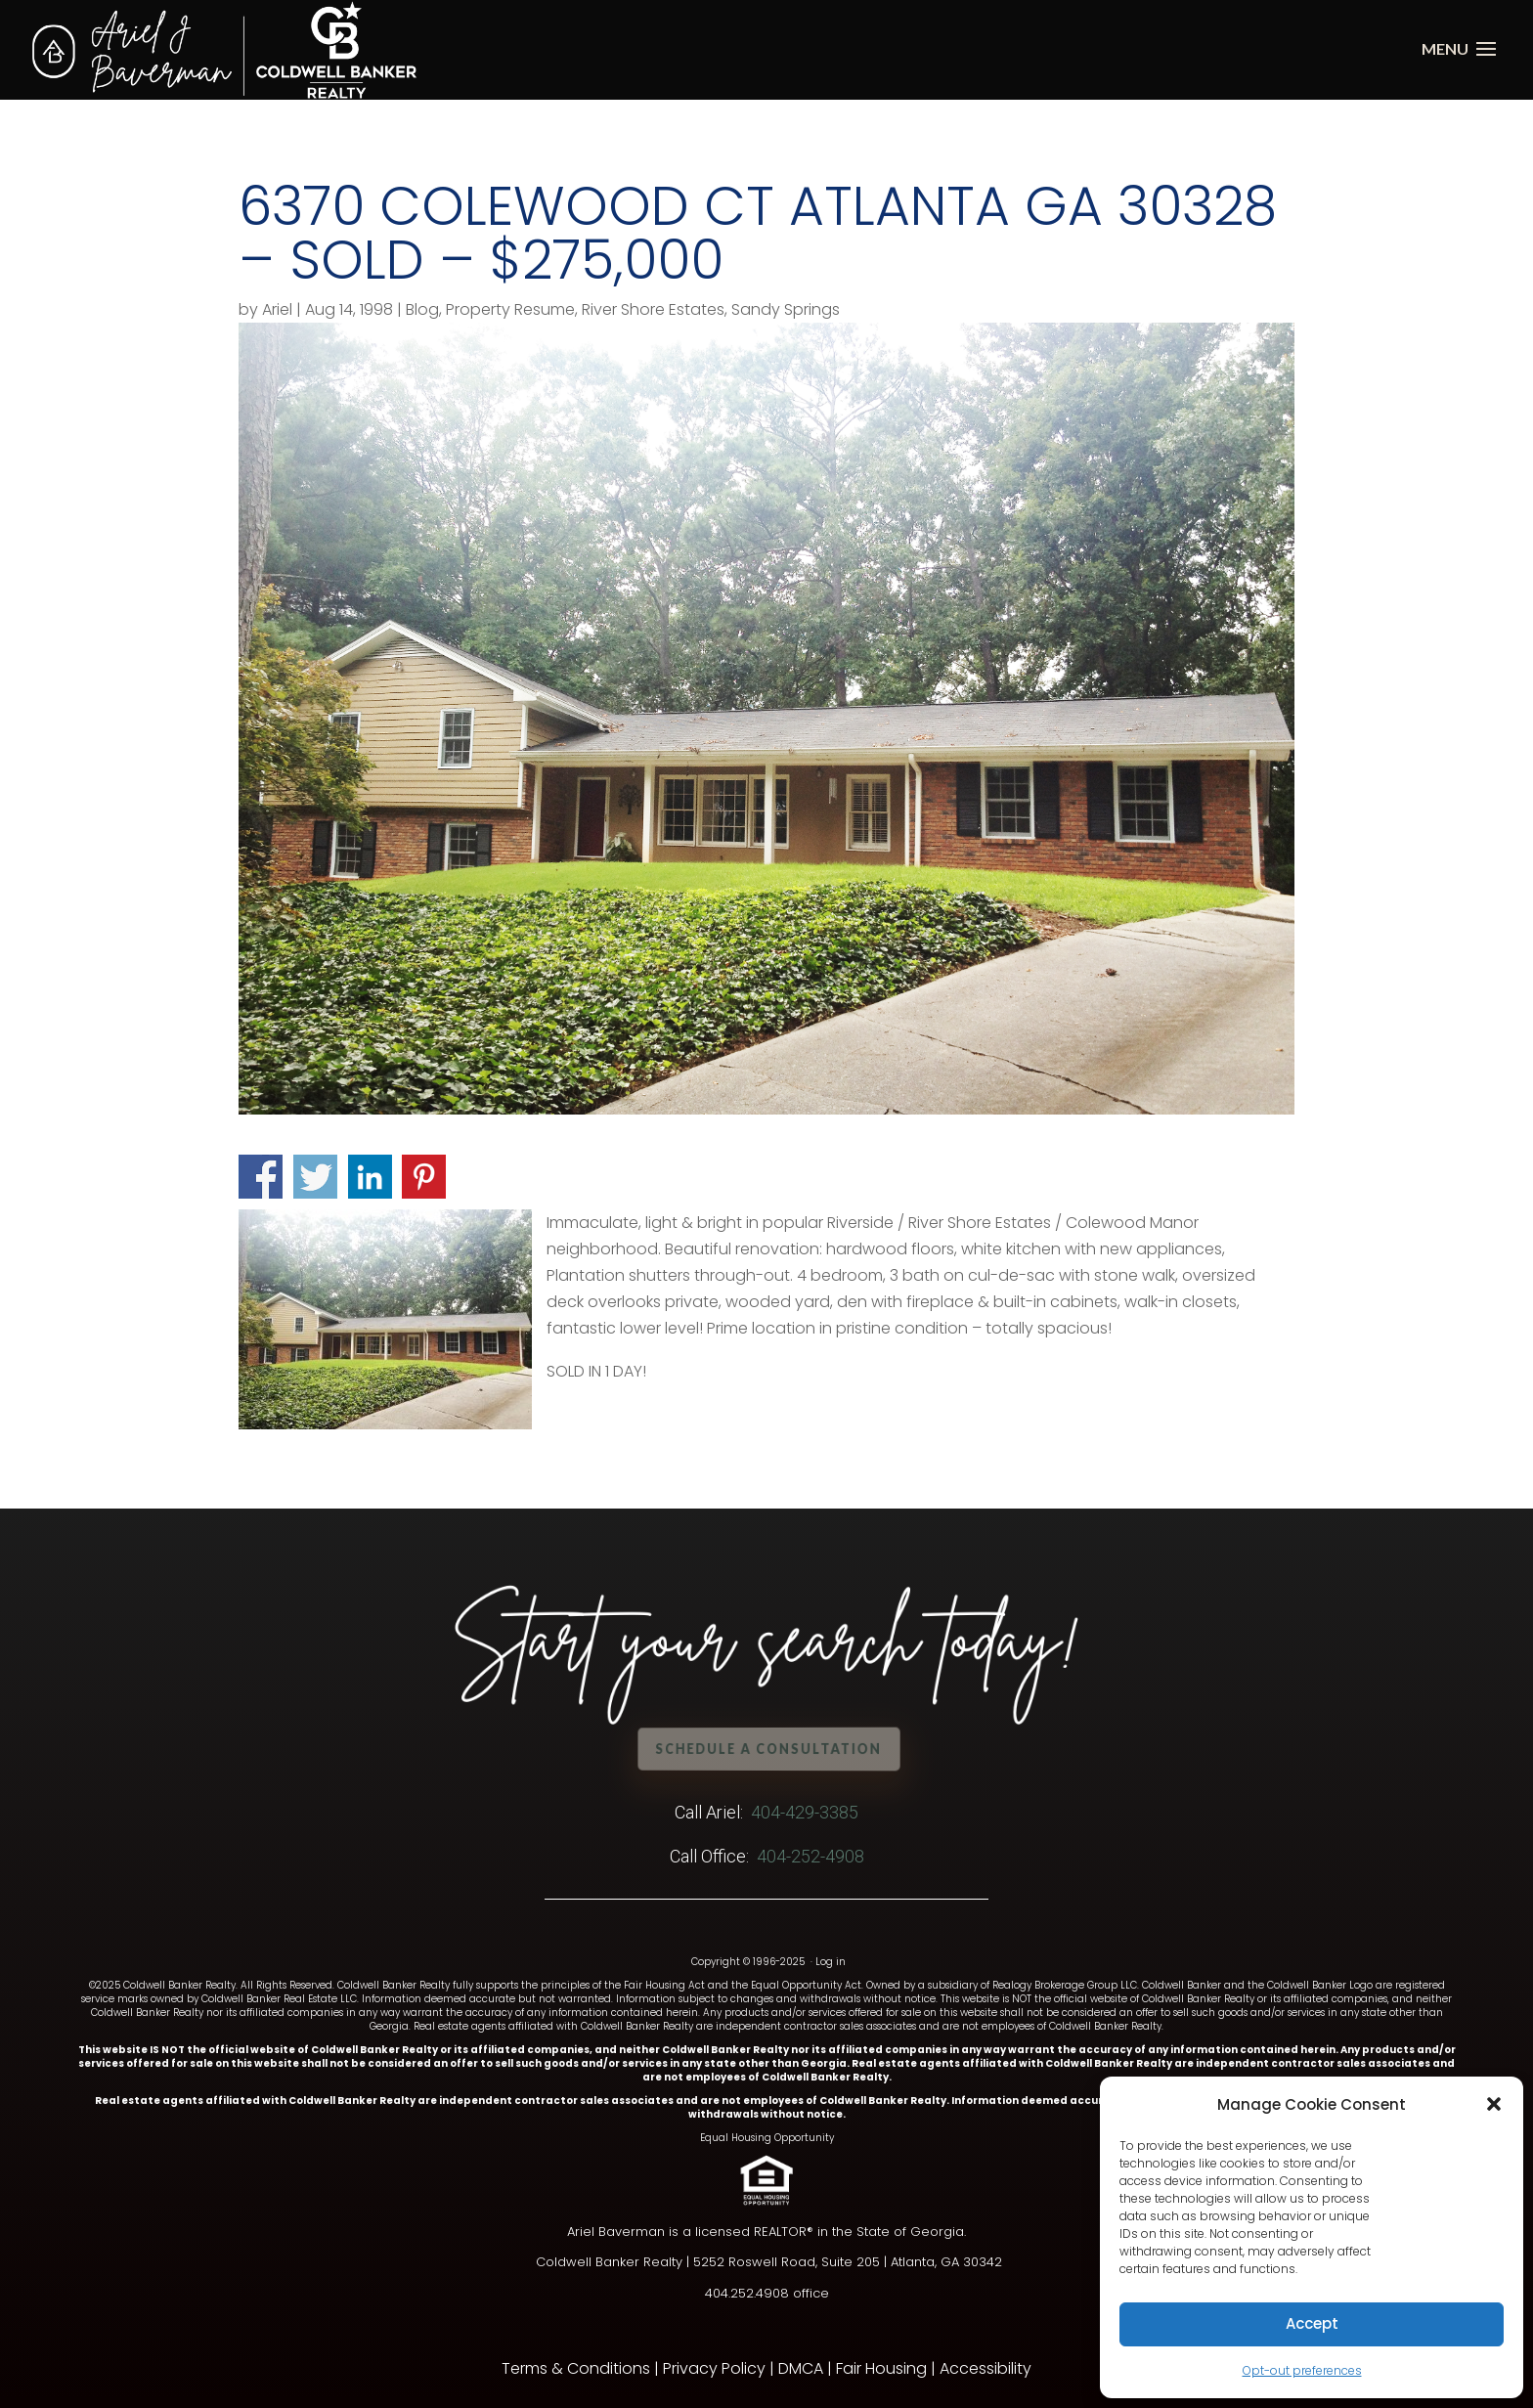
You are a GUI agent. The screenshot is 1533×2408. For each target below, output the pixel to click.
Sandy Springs (785, 309)
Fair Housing (881, 2368)
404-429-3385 (804, 1812)
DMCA (800, 2368)
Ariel (277, 309)
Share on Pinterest (424, 1177)
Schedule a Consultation (770, 1748)
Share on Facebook (261, 1177)
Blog (422, 309)
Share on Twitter (315, 1177)
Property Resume (510, 309)
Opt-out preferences (1302, 2370)
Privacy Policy (714, 2368)
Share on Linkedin (370, 1177)
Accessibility (985, 2368)
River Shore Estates (653, 309)
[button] (1494, 2104)
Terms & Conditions (576, 2368)
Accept (1312, 2323)
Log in (830, 1961)
